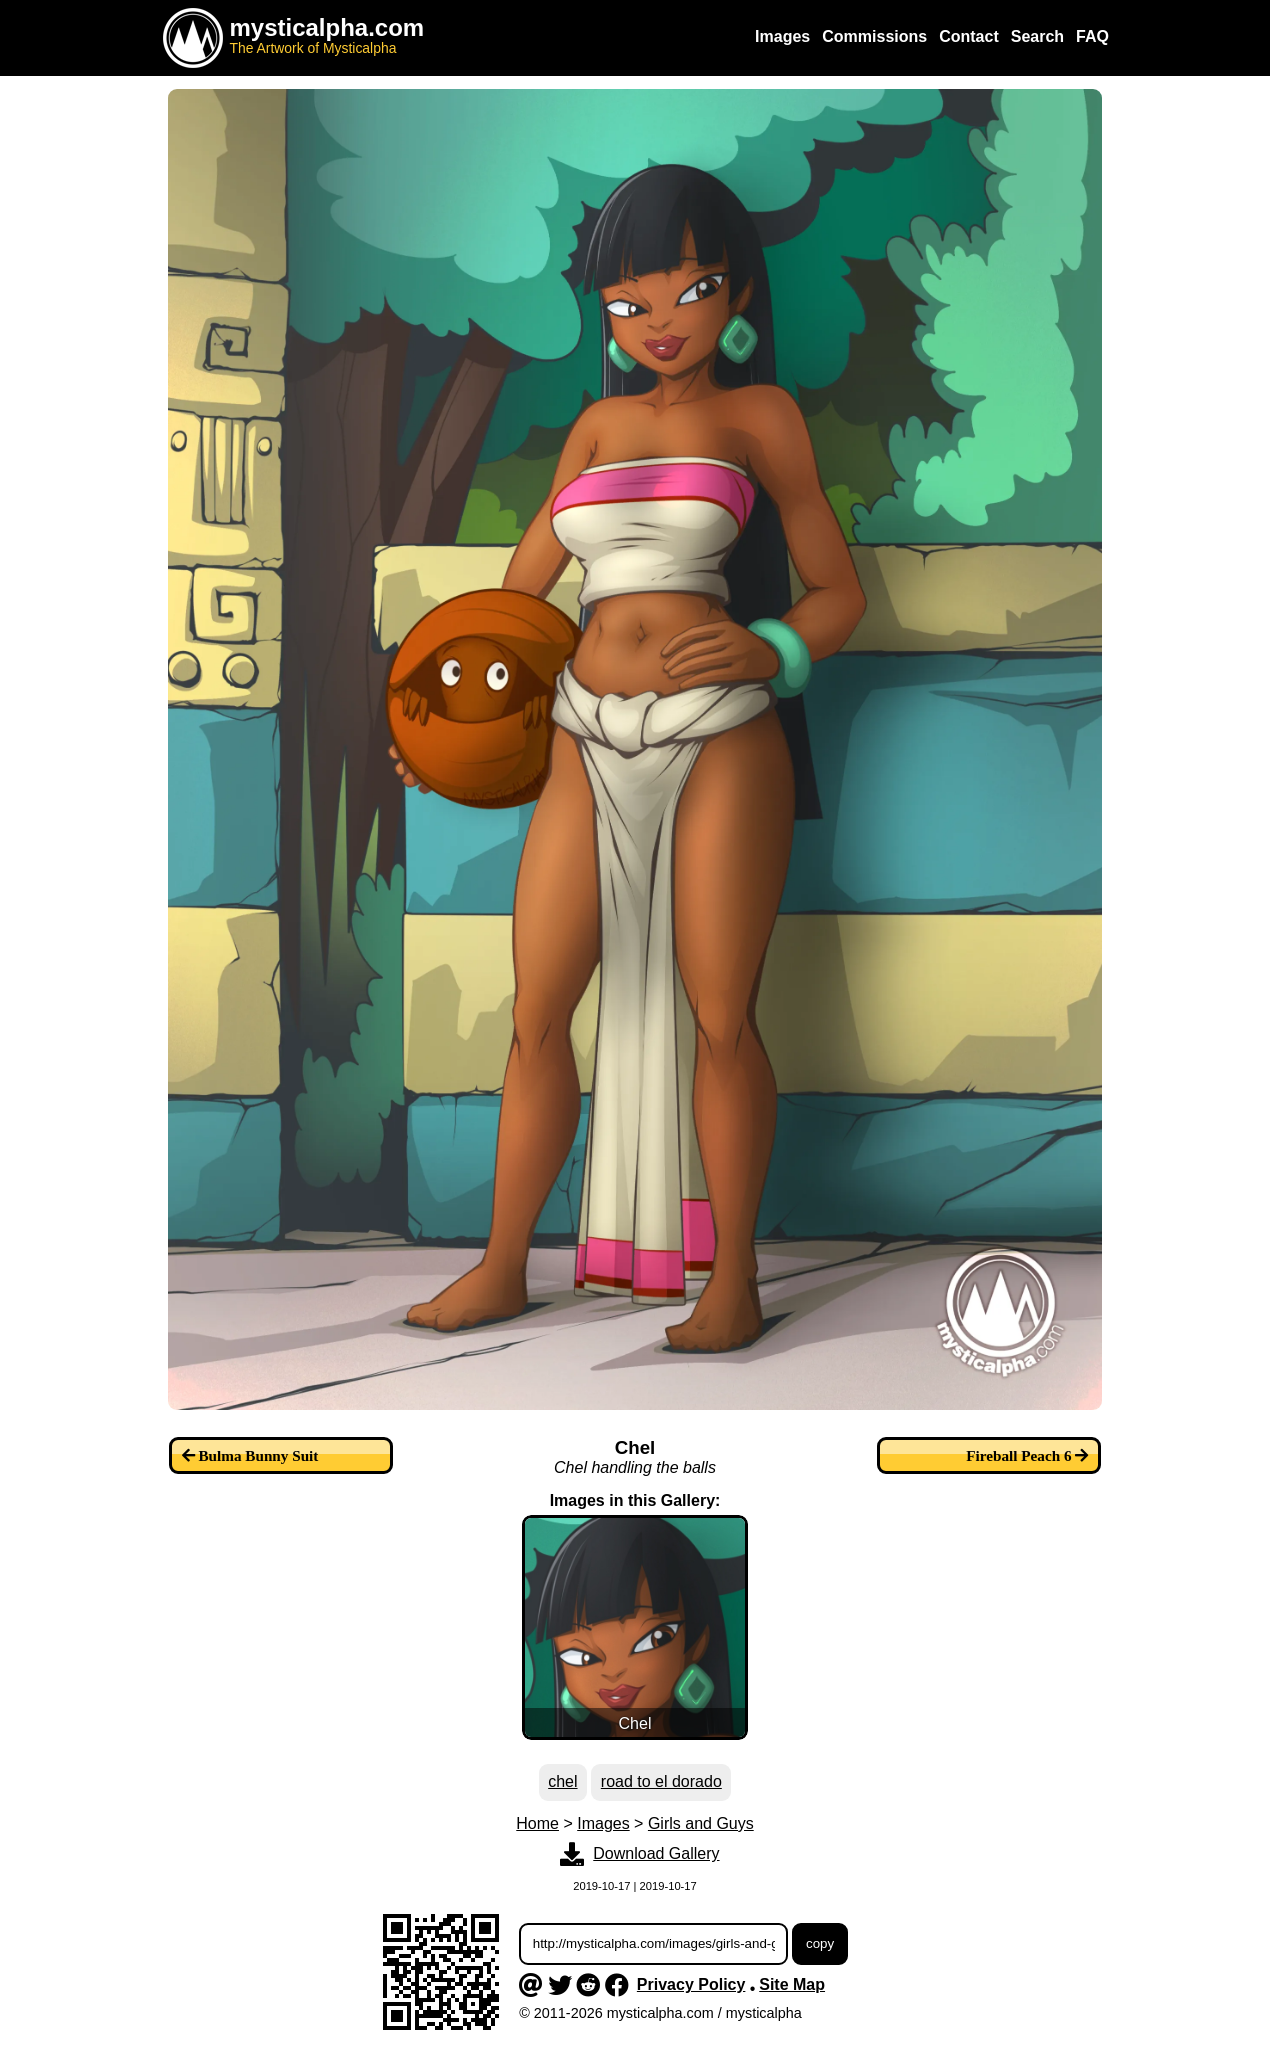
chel (562, 1781)
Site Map (792, 1984)
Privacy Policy (691, 1984)
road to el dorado (661, 1781)
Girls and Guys (701, 1823)
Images (603, 1823)
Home (537, 1823)
